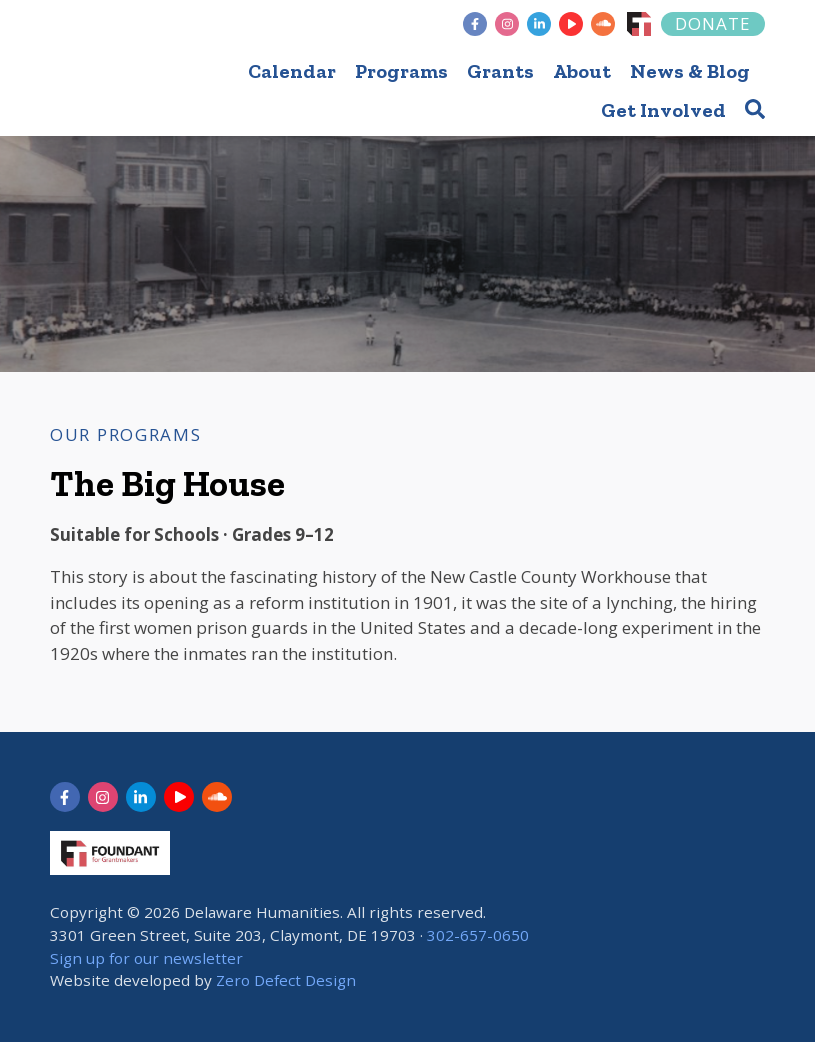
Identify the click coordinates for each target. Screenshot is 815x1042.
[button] (755, 108)
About (582, 71)
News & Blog (690, 71)
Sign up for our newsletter (146, 958)
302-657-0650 (478, 935)
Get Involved (663, 110)
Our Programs (125, 434)
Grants (500, 71)
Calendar (292, 71)
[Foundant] (639, 24)
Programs (401, 71)
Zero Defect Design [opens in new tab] (286, 980)
